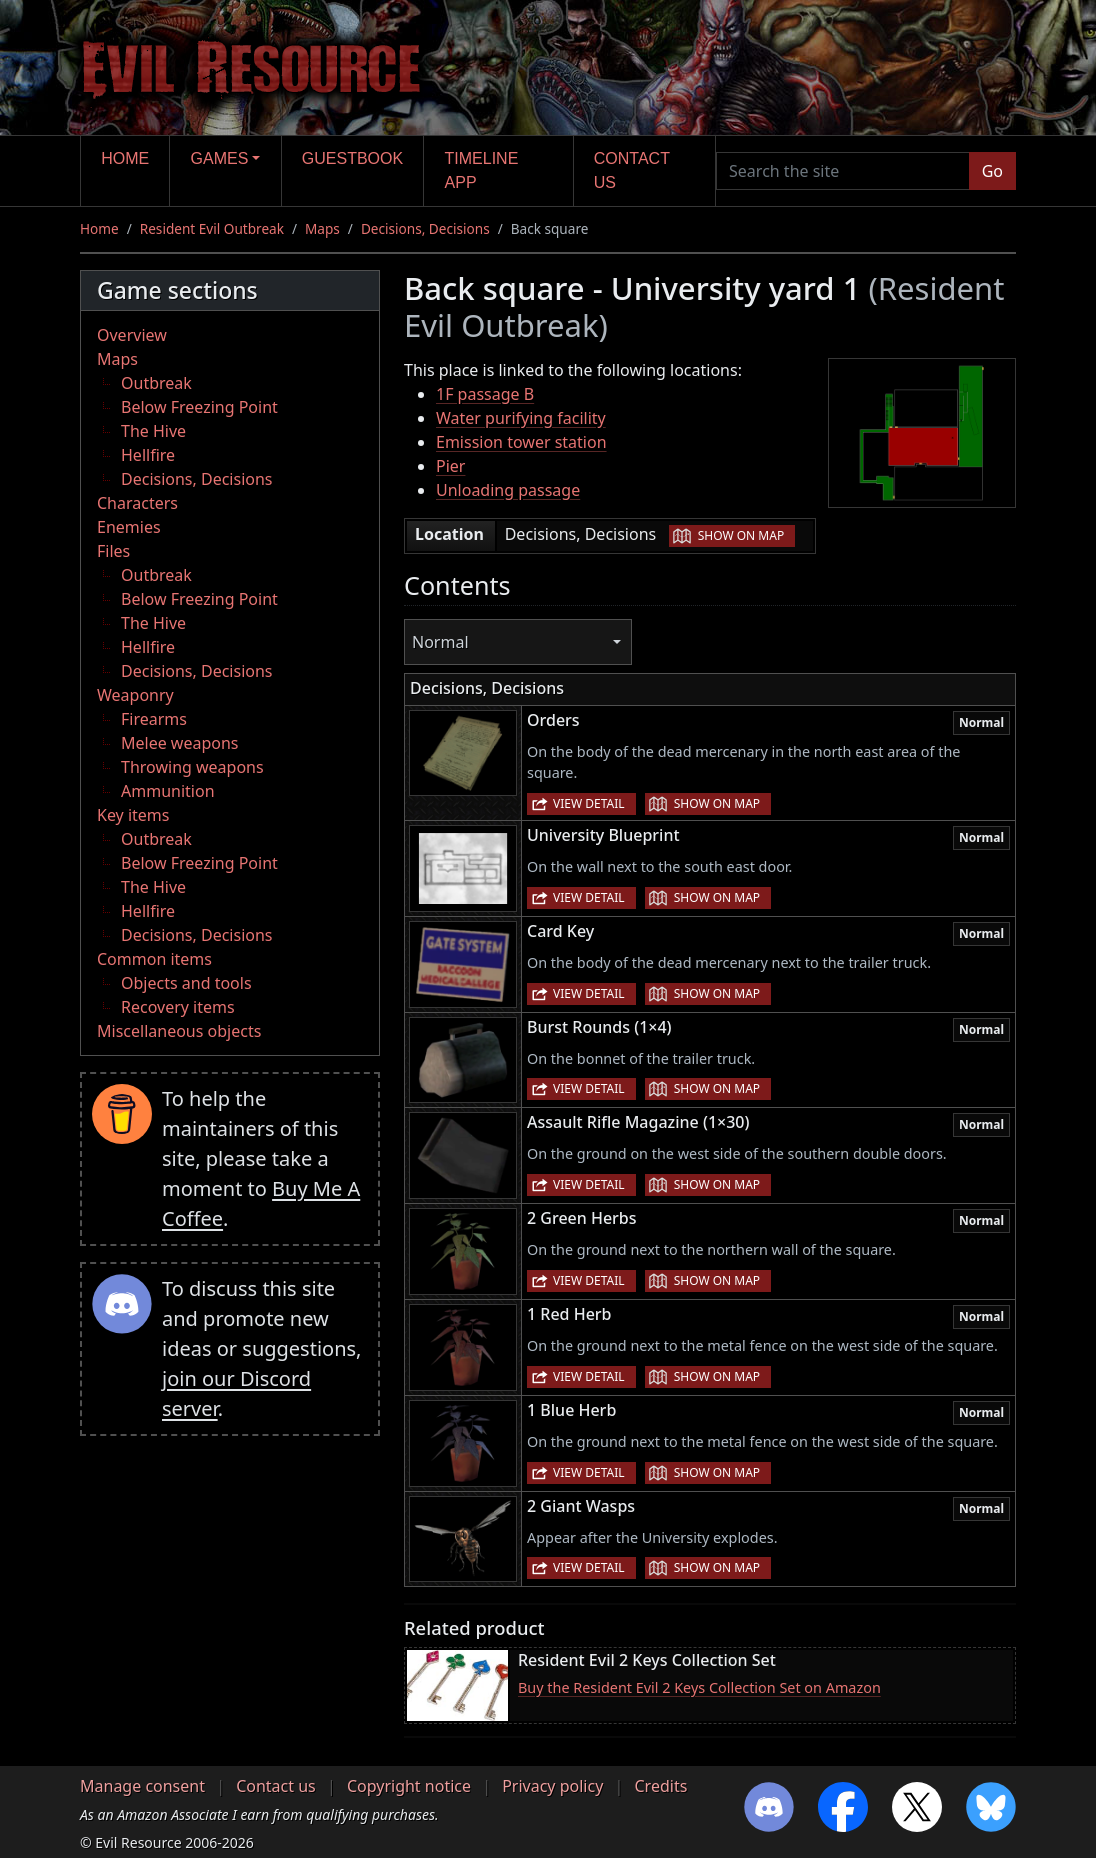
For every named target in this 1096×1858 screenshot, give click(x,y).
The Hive (153, 431)
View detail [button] (589, 803)
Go (992, 171)
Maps (322, 228)
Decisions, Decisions (425, 228)
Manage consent (142, 1786)
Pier (450, 466)
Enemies (129, 527)
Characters (137, 503)
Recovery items (178, 1007)
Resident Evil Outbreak (212, 228)
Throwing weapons (192, 767)
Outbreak (156, 383)
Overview (132, 335)
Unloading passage (508, 490)
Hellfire (148, 455)
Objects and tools (186, 983)
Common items (154, 959)
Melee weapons (180, 743)
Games (220, 158)
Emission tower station (521, 442)
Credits (660, 1786)
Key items (133, 815)
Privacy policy (552, 1786)
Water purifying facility (521, 418)
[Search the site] (843, 171)
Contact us (632, 170)
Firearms (154, 719)
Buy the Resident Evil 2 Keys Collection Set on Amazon (699, 1687)
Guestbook (352, 158)
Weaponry (135, 695)
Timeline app (482, 170)
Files (113, 551)
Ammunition (168, 791)
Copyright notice (409, 1786)
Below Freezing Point (199, 407)
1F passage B (485, 394)
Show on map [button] (741, 535)
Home (125, 158)
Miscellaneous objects (179, 1031)
